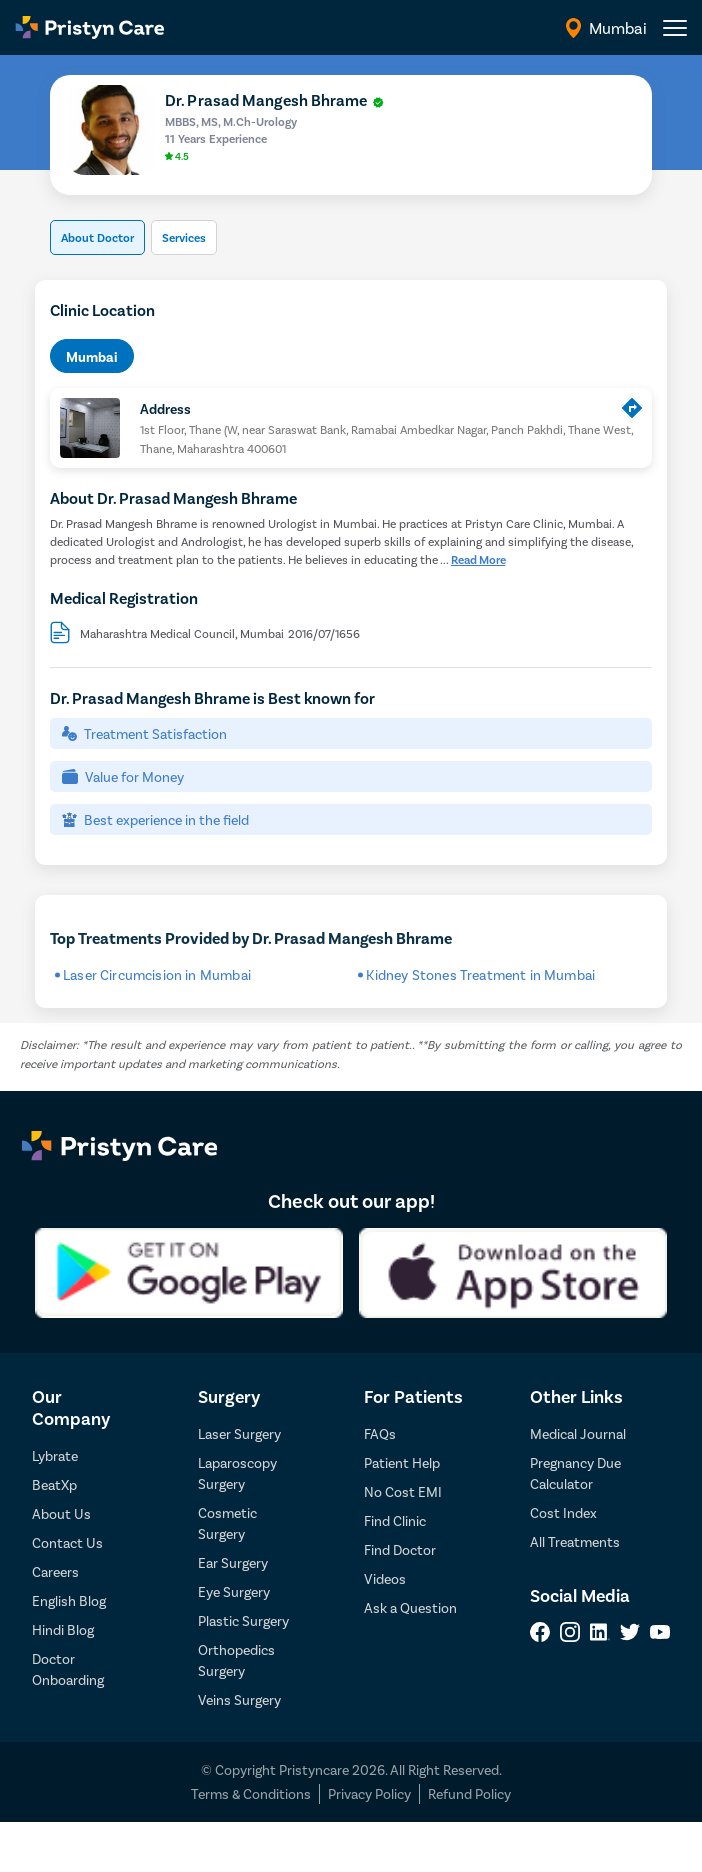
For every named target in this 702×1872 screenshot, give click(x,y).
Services (184, 237)
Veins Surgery (239, 1699)
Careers (55, 1571)
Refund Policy (469, 1793)
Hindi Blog (63, 1629)
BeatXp (54, 1484)
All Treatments (575, 1541)
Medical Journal (578, 1433)
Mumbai (92, 356)
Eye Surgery (234, 1591)
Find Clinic (395, 1520)
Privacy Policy (369, 1793)
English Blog (69, 1600)
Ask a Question (410, 1607)
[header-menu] (675, 28)
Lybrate (55, 1455)
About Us (61, 1513)
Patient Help (402, 1462)
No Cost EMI (403, 1491)
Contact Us (67, 1542)
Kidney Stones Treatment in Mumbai (480, 974)
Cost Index (563, 1512)
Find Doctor (400, 1549)
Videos (385, 1578)
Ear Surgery (233, 1562)
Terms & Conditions (251, 1793)
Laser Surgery (239, 1433)
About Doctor (97, 237)
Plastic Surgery (243, 1620)
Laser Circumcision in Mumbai (157, 974)
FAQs (380, 1433)
